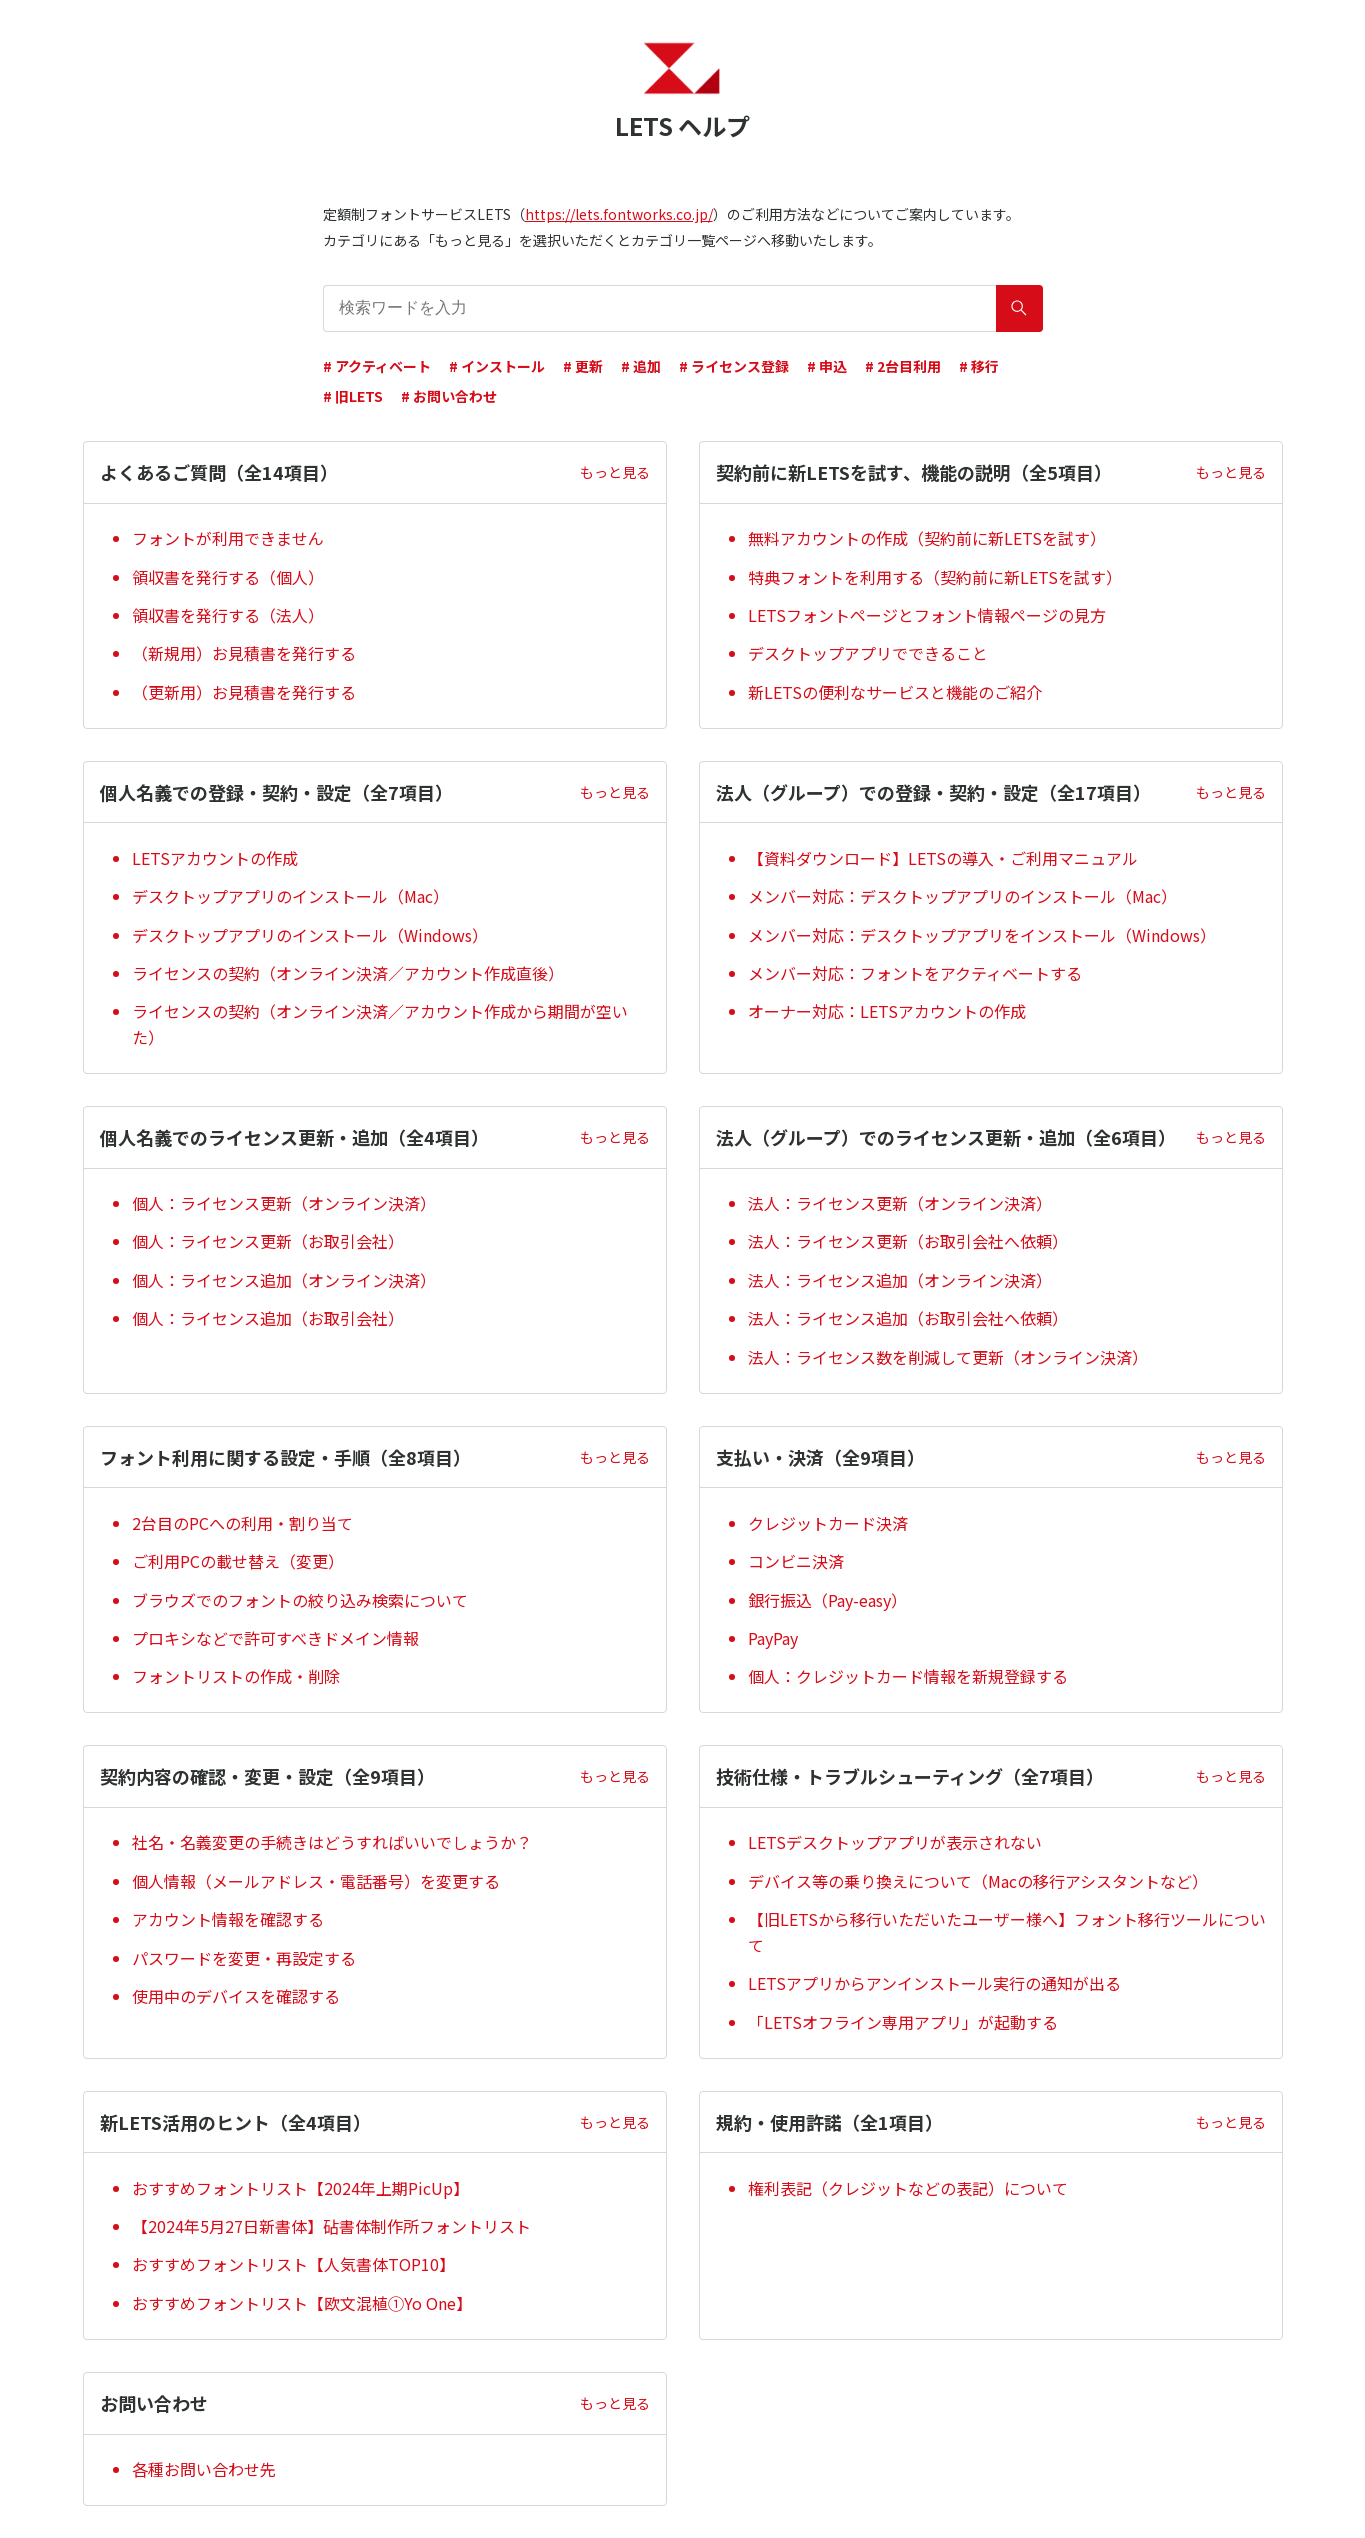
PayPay (773, 1638)
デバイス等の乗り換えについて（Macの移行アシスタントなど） (978, 1881)
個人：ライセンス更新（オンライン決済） (284, 1203)
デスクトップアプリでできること (868, 653)
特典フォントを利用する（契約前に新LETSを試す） (935, 577)
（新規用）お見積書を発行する (244, 653)
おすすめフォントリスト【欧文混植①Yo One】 (302, 2303)
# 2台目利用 (903, 366)
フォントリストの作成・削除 (236, 1676)
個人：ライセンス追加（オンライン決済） (284, 1280)
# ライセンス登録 (734, 366)
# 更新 (583, 366)
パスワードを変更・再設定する (244, 1958)
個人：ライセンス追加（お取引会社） (268, 1318)
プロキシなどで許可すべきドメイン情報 (275, 1638)
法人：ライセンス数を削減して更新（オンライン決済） (948, 1357)
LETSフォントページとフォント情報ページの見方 (927, 615)
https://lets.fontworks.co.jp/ (619, 214)
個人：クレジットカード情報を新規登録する (908, 1676)
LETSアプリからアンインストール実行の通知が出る (934, 1983)
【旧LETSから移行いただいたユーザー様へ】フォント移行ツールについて (1007, 1932)
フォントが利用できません (228, 538)
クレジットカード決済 (828, 1523)
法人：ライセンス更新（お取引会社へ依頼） (908, 1241)
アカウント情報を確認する (228, 1919)
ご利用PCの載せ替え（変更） (238, 1561)
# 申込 (827, 366)
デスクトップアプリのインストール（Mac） (290, 896)
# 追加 (641, 366)
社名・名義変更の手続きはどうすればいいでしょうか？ (332, 1842)
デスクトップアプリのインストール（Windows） (310, 935)
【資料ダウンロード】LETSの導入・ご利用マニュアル (943, 858)
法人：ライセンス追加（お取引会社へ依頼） (908, 1318)
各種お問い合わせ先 (204, 2469)
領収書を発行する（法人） (228, 615)
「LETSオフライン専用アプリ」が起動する (903, 2022)
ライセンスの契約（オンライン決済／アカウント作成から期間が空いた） (380, 1024)
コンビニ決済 (796, 1561)
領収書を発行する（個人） (228, 577)
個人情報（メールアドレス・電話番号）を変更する (316, 1881)
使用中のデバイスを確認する (236, 1996)
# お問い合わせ (449, 396)
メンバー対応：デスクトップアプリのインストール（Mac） (962, 896)
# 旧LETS (353, 396)
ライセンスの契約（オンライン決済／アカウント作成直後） (348, 973)
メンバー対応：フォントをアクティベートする (915, 973)
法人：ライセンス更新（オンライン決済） (900, 1203)
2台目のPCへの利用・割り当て (242, 1523)
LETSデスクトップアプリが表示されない (895, 1842)
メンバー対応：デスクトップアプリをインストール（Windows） (982, 935)
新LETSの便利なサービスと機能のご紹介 (895, 692)
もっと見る (615, 472)
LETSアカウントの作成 (215, 858)
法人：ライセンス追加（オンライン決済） (900, 1280)
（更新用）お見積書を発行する (244, 692)
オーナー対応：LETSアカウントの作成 (887, 1011)
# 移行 (979, 366)
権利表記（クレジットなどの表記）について (908, 2188)
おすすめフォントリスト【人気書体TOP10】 (293, 2264)
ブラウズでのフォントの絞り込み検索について (300, 1600)
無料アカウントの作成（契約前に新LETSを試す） (927, 538)
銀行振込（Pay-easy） (827, 1600)
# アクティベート (377, 366)
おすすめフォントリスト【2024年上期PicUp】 (300, 2188)
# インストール (497, 366)
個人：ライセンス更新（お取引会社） (268, 1241)
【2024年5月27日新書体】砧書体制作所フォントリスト (331, 2226)
